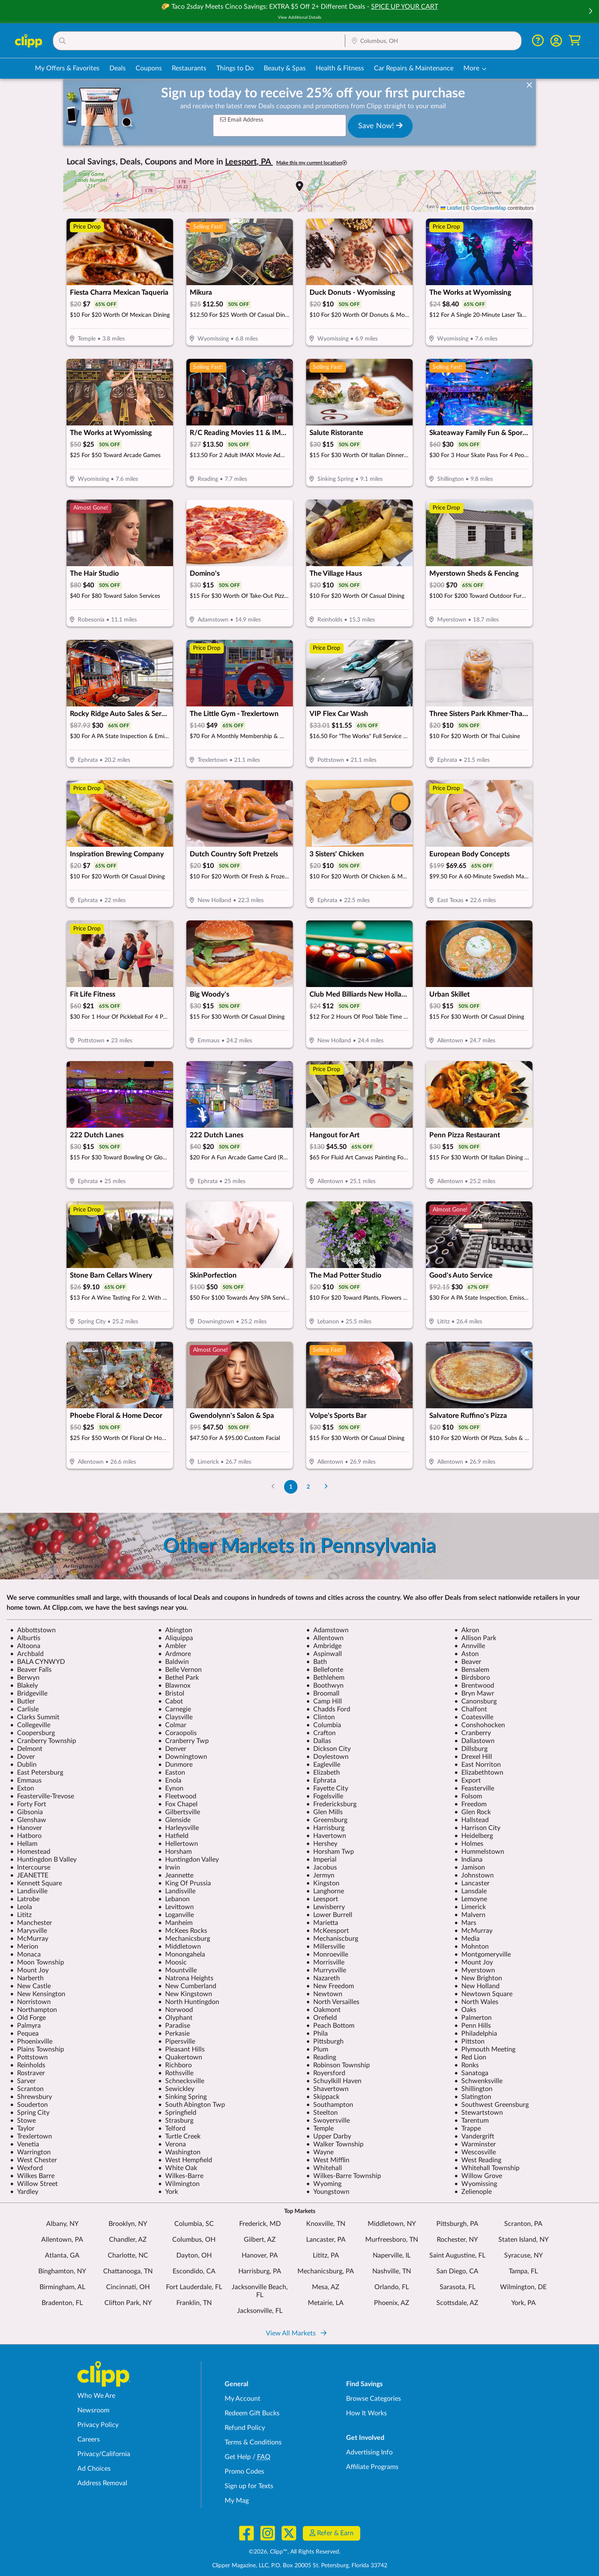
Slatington (472, 2097)
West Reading (477, 2160)
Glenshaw (28, 1820)
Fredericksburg (331, 1804)
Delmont (26, 1749)
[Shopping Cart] (575, 40)
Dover (22, 1756)
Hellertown (178, 1843)
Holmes (468, 1843)
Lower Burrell (329, 1915)
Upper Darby (328, 2136)
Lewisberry (325, 1907)
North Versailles (332, 2002)
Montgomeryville (482, 1954)
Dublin (23, 1764)
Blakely (24, 1685)
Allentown (325, 1638)
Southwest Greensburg (491, 2104)
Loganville (176, 1915)
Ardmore (174, 1654)
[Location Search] (433, 41)
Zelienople (473, 2191)
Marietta (322, 1923)
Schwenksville (478, 2081)
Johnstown (474, 1875)
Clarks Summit (34, 1717)
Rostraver (27, 2073)
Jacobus (321, 1867)
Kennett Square (36, 1883)
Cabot (170, 1701)
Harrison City (477, 1828)
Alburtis (25, 1638)
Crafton (321, 1733)
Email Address (241, 120)
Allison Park (475, 1638)
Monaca (25, 1954)
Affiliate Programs (372, 2467)
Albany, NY (62, 2223)
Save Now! (380, 126)
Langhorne (325, 1891)
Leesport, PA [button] (249, 162)
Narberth (27, 1978)
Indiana (468, 1859)
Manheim (175, 1923)
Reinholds (27, 2065)
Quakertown (180, 2057)
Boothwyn (325, 1685)
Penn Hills (472, 2025)
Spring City (30, 2112)
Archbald (27, 1654)
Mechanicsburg (184, 1938)
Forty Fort (28, 1804)
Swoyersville (328, 2120)
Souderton (29, 2104)
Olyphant (175, 2017)
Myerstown (474, 1970)
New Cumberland (187, 1986)
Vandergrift (474, 2136)
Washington (179, 2152)
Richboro (175, 2065)
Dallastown (474, 1741)
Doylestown (327, 1756)
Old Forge (28, 2017)
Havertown (326, 1836)
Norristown (30, 2002)
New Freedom (330, 1986)
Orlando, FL (391, 2287)
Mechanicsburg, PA (325, 2271)
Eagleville (323, 1764)
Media (467, 1938)
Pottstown (29, 2057)
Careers (88, 2439)
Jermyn (320, 1875)
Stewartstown (478, 2112)
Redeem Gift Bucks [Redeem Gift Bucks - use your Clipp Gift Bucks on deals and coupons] (252, 2413)
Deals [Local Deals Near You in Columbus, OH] (117, 68)
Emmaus (26, 1780)
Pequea (24, 2033)
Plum (317, 2049)
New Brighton (478, 1978)
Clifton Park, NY (128, 2303)
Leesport (322, 1899)
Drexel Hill (473, 1756)
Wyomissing (475, 2184)
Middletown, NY (392, 2223)
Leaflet (451, 208)
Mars (465, 1923)
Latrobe (25, 1899)
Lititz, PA (326, 2255)
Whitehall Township (487, 2168)
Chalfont (470, 1709)
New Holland (477, 1986)
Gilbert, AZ (260, 2239)
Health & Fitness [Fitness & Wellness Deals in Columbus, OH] (340, 68)
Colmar (172, 1725)
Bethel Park (178, 1677)
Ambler (172, 1646)
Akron (466, 1630)
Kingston (322, 1883)
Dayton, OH (194, 2255)
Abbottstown (33, 1630)
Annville (469, 1646)
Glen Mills (324, 1812)
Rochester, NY (457, 2239)
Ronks (466, 2065)
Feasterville (474, 1788)
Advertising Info (369, 2452)
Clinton (320, 1717)
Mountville (177, 1970)
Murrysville (326, 1970)
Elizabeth (323, 1772)
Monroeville (327, 1954)
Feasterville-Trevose (42, 1796)
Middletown (179, 1946)
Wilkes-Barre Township (343, 2176)
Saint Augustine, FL (457, 2255)
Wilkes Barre (32, 2176)
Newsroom (93, 2410)
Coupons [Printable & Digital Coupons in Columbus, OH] (149, 68)
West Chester (33, 2160)
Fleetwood (177, 1796)
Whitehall (324, 2168)
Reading (321, 2057)
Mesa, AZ (325, 2287)
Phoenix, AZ (391, 2303)
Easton (171, 1772)
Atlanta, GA (62, 2255)
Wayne (320, 2152)
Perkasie (174, 2033)
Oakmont (323, 2010)
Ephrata (321, 1780)
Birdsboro (472, 1677)
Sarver (23, 2081)
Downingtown (182, 1756)
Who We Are (96, 2395)
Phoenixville (31, 2041)
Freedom (470, 1804)
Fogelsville (324, 1796)
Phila (317, 2033)
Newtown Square (483, 1994)
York (168, 2191)
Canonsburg (475, 1701)
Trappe (467, 2128)
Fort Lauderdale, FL (194, 2287)
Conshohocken (479, 1725)
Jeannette (175, 1875)
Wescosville (475, 2152)
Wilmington (179, 2184)
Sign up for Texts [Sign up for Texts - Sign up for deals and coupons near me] (249, 2486)
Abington (175, 1630)
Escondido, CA (194, 2271)
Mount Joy (473, 1962)
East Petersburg (36, 1772)
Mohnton (471, 1946)
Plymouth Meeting (484, 2049)
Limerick (470, 1907)
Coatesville (473, 1717)
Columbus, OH (193, 2239)
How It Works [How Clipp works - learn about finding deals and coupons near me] (366, 2413)
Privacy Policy (98, 2425)
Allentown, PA (62, 2239)
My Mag (237, 2500)
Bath (316, 1661)
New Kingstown (185, 1994)
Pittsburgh (325, 2041)
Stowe (23, 2120)
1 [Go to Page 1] (290, 1487)
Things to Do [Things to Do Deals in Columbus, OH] (235, 68)
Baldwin (173, 1661)
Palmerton (473, 2017)
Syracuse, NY (523, 2255)
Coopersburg (32, 1733)
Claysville (175, 1717)
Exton (22, 1788)
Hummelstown (479, 1851)
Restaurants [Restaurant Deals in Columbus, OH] (189, 68)
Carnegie (174, 1709)
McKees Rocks (182, 1930)
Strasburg (175, 2120)
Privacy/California (103, 2454)
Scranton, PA (523, 2223)
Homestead (30, 1851)
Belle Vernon (180, 1669)
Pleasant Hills (181, 2049)
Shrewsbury (31, 2097)
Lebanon (174, 1899)
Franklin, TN (194, 2303)
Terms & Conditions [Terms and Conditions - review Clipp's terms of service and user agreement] (253, 2442)
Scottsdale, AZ (457, 2303)
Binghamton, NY (62, 2271)
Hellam (23, 1843)
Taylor (22, 2128)
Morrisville (325, 1962)
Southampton (329, 2104)
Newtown (324, 1994)
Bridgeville (28, 1693)
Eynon (170, 1788)
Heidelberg (473, 1836)
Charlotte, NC (128, 2255)
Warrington (30, 2152)
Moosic (172, 1962)
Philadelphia (475, 2033)
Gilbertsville (179, 1812)
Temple (320, 2128)
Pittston (469, 2041)
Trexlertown (31, 2136)
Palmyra (25, 2025)
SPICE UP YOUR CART (404, 6)
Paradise (174, 2025)
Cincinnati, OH (128, 2287)
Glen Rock (472, 1812)
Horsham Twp (330, 1851)
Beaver (467, 1661)
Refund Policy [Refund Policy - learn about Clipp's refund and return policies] (245, 2427)
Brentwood (474, 1685)
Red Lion (470, 2057)
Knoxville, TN (325, 2223)
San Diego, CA (457, 2271)
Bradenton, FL (62, 2303)
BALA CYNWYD (37, 1661)
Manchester (31, 1923)
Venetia (24, 2144)
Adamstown (327, 1630)
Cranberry (472, 1733)
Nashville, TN (391, 2271)
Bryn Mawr (474, 1693)
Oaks (465, 2010)
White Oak (177, 2168)
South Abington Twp (191, 2104)
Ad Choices (94, 2468)
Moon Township (37, 1962)
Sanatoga (471, 2073)
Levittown (176, 1907)
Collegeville (30, 1725)
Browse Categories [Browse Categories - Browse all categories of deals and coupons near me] (373, 2398)
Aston (466, 1654)
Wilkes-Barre (180, 2176)
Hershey (321, 1843)
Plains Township (37, 2049)
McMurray (473, 1930)
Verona (172, 2144)
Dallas (318, 1741)
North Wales (476, 2002)
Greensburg (326, 1820)
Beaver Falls (31, 1669)
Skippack (322, 2097)
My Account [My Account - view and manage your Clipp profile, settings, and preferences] (242, 2398)
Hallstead (471, 1820)
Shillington (473, 2089)
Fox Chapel (178, 1804)
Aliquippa (175, 1638)
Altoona (25, 1646)
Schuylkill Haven (333, 2081)
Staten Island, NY (523, 2239)
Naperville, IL (392, 2255)
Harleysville (178, 1828)
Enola (169, 1780)
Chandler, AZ (128, 2239)
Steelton (322, 2112)
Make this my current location (311, 163)
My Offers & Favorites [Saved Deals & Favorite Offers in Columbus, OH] (67, 68)
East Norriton (477, 1764)
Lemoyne (470, 1899)
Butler (22, 1701)
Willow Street (34, 2184)
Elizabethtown (478, 1772)
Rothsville (175, 2073)
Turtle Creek (179, 2136)
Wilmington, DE (523, 2287)
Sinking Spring (182, 2097)
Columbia (323, 1725)
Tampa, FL (523, 2271)
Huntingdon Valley (188, 1859)
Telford (172, 2128)
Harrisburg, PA (259, 2271)
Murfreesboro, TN (391, 2239)
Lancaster (472, 1883)
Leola (21, 1907)
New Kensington (37, 1994)
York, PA (523, 2303)
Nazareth (323, 1978)
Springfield (177, 2112)
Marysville (28, 1930)
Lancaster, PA (326, 2239)
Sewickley (176, 2089)
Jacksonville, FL (259, 2310)
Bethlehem (325, 1677)
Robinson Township (338, 2065)
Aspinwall (324, 1654)
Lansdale (470, 1891)
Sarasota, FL (457, 2287)
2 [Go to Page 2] (308, 1487)
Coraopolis (177, 1733)
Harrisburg (325, 1828)
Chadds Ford (328, 1709)
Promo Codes (244, 2471)
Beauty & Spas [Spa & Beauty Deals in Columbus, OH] (285, 68)
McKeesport (327, 1930)
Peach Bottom (330, 2025)
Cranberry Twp (183, 1741)
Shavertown (327, 2089)
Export (467, 1780)
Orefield (321, 2017)
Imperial (321, 1859)
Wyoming (324, 2184)
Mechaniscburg (332, 1938)
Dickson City (328, 1749)
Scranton (27, 2089)
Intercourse (30, 1867)
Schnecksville (181, 2081)
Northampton (33, 2010)
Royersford (325, 2073)
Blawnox (174, 1685)
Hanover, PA (260, 2255)
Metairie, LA (326, 2303)
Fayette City (327, 1788)
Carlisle (24, 1709)
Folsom (468, 1796)
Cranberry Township (43, 1741)
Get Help (238, 2457)
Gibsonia (26, 1812)
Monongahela (181, 1954)
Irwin (169, 1867)
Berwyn (25, 1677)
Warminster (475, 2144)
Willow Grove (478, 2176)
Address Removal (102, 2483)
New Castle (30, 1986)
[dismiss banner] (529, 85)
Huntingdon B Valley (43, 1859)
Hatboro (26, 1836)
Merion (24, 1946)
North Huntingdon (188, 2002)
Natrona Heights (185, 1978)
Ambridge (324, 1646)
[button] (590, 12)
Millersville (325, 1946)
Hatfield (173, 1836)
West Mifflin (327, 2160)
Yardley (24, 2191)
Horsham (175, 1851)
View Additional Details (299, 17)
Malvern (469, 1915)
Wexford (26, 2168)
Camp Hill (324, 1701)
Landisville (28, 1891)
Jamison (469, 1867)
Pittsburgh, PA (457, 2223)
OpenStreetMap (488, 208)
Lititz (21, 1915)
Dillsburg (471, 1749)
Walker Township (335, 2144)
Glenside (174, 1820)
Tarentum (471, 2120)
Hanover (26, 1828)
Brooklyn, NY (128, 2223)
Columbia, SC (194, 2223)
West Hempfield (185, 2160)
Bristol (171, 1693)
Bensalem (471, 1669)
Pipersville (176, 2041)
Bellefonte (324, 1669)
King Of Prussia (184, 1883)
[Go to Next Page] (326, 1487)
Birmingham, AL (62, 2287)
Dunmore (175, 1764)
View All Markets (296, 2333)
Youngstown (327, 2191)
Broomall (322, 1693)
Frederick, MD (260, 2223)
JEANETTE (29, 1875)
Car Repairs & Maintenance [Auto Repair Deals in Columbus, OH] (413, 68)
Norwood (175, 2010)
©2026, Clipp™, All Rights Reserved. (294, 2552)
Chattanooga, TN (128, 2271)
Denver (172, 1749)
